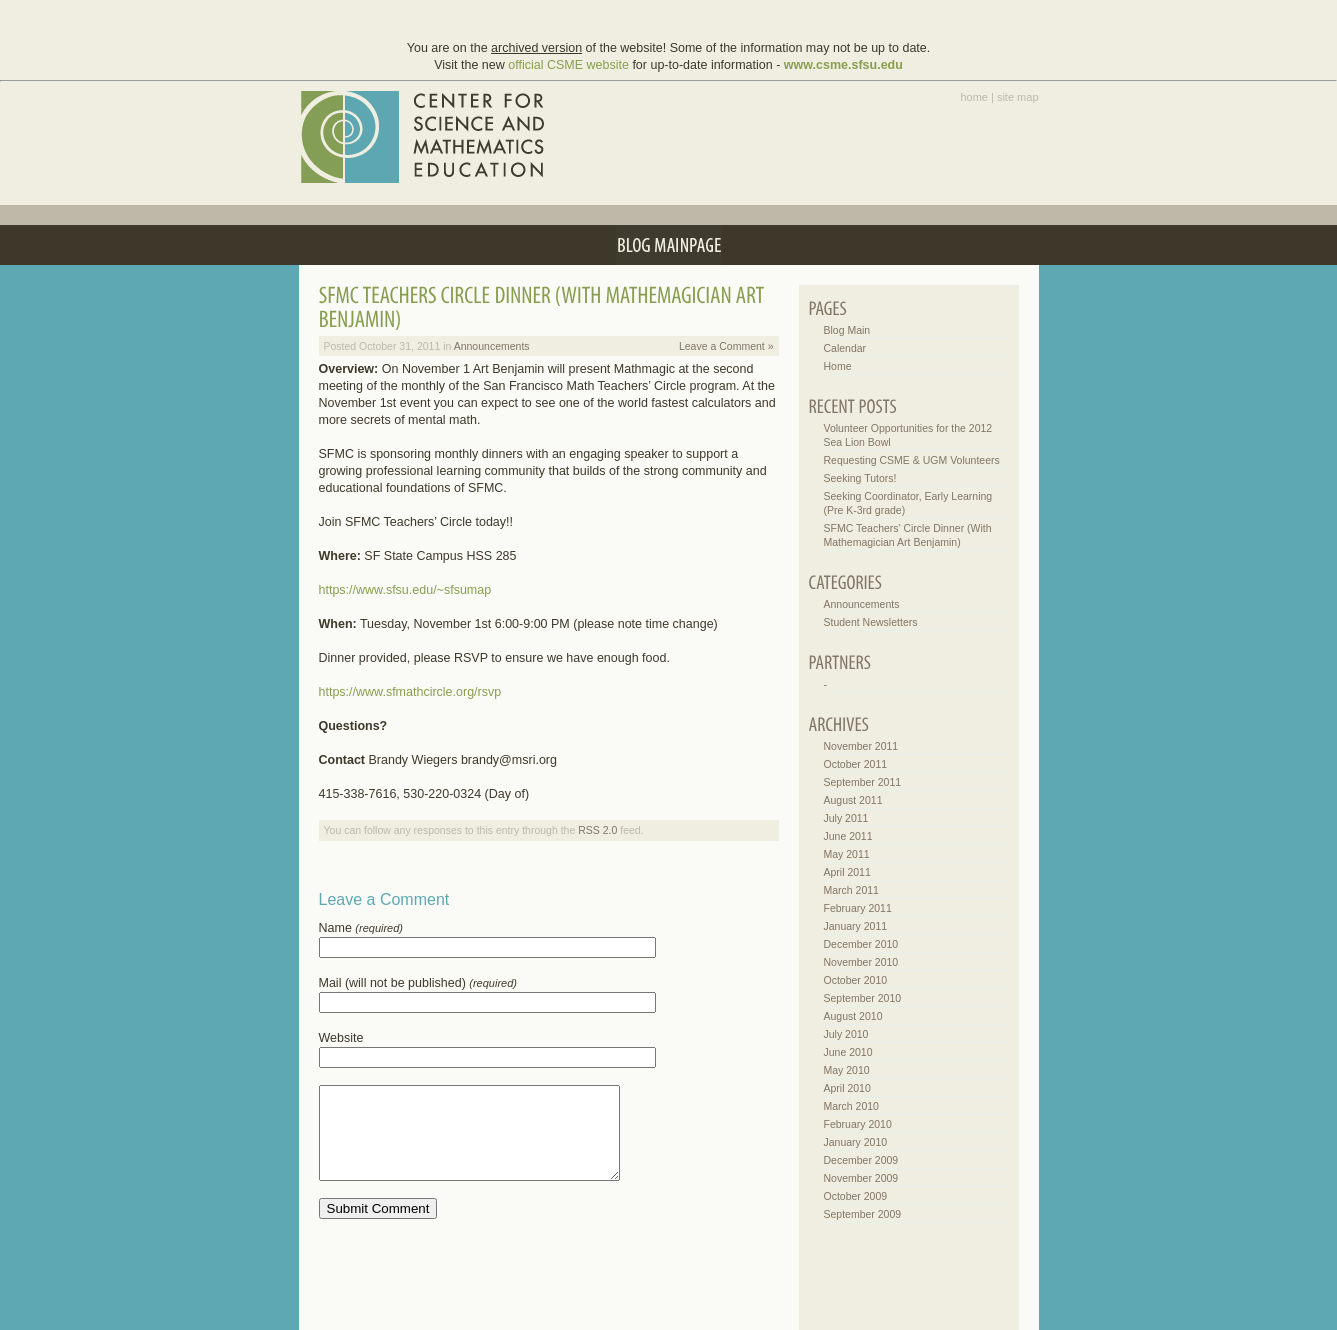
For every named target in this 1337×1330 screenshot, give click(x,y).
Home (838, 366)
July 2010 (846, 1034)
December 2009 (861, 1160)
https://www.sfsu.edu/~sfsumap (405, 590)
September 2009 (863, 1214)
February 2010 (858, 1124)
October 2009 (856, 1196)
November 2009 (861, 1178)
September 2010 (863, 998)
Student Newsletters (871, 622)
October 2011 (856, 764)
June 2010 (848, 1052)
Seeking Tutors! (860, 478)
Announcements (492, 346)
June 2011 (848, 836)
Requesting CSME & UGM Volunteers (912, 460)
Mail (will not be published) (418, 983)
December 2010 (861, 944)
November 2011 (861, 746)
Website (341, 1038)
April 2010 (847, 1088)
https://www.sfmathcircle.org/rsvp (410, 692)
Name (361, 928)
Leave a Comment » (726, 346)
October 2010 (856, 980)
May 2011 (847, 854)
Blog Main (847, 330)
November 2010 (861, 962)
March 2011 (851, 890)
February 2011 (858, 908)
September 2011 (863, 782)
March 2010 (851, 1106)
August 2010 (853, 1016)
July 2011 (846, 818)
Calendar (845, 348)
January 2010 (856, 1142)
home (974, 97)
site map (1018, 97)
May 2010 (847, 1070)
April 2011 (847, 872)
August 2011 (853, 800)
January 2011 (856, 926)
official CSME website (568, 65)
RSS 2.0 (597, 830)
